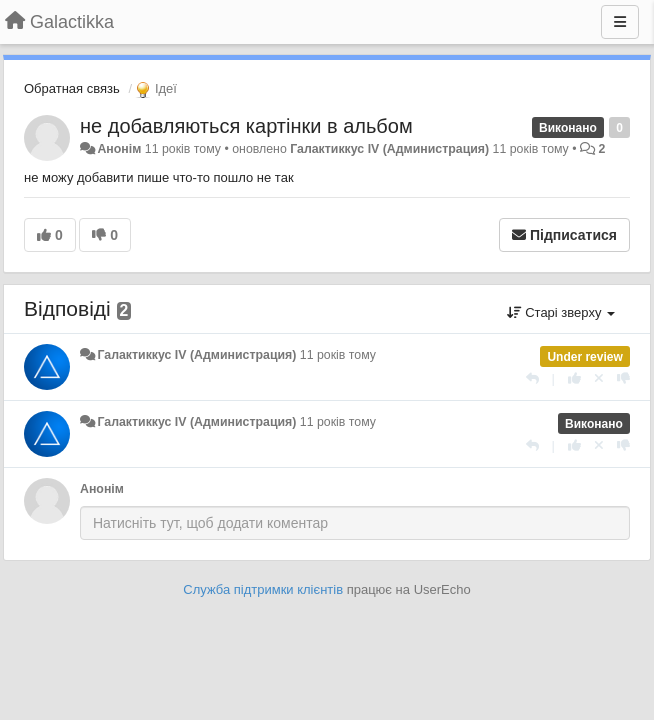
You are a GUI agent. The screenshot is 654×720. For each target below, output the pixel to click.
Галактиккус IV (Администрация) (389, 149)
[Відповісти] (532, 378)
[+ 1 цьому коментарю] (574, 378)
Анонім (119, 149)
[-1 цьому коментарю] (623, 378)
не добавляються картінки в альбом (246, 126)
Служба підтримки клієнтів (263, 589)
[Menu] (620, 22)
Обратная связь (72, 88)
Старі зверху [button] (561, 312)
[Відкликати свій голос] (599, 378)
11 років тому (338, 355)
